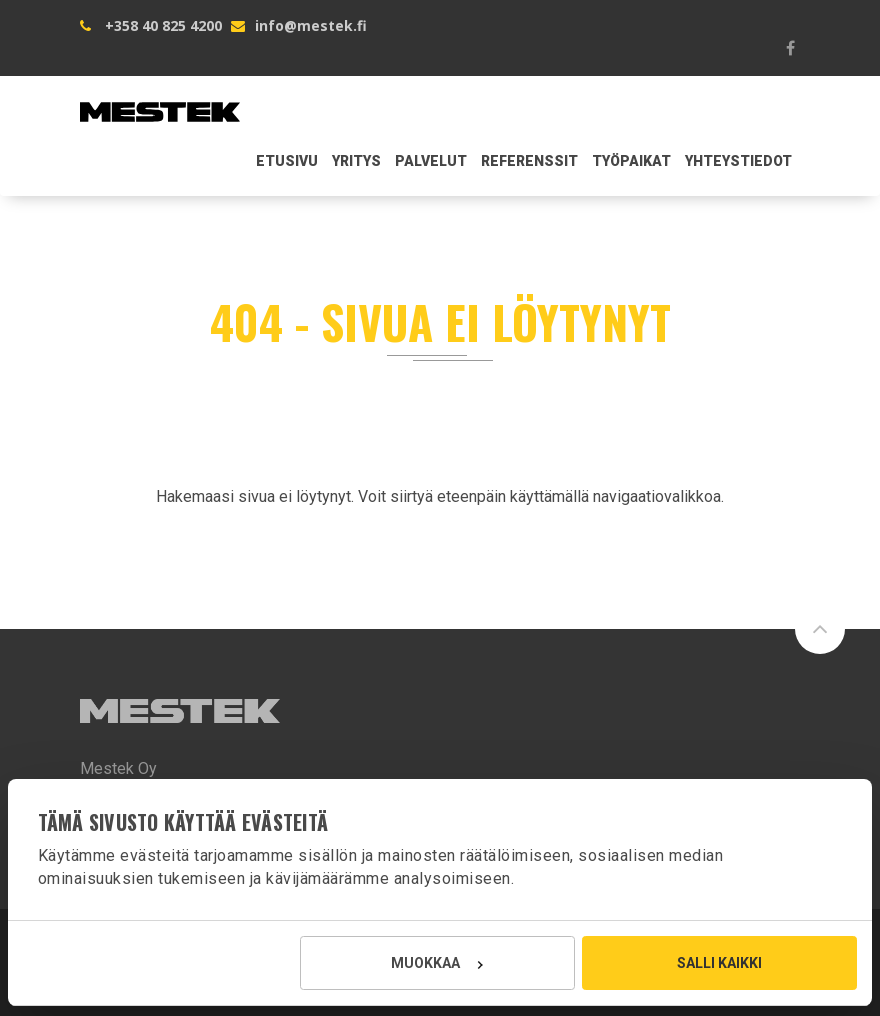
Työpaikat (631, 161)
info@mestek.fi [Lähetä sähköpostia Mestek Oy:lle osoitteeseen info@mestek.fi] (311, 25)
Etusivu (287, 161)
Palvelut (431, 161)
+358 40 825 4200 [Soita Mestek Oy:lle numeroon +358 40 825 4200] (163, 25)
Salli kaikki (719, 963)
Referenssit (529, 161)
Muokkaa (436, 963)
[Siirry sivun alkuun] (820, 629)
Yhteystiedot (738, 161)
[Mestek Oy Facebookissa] (790, 48)
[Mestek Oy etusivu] (160, 101)
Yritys (356, 161)
